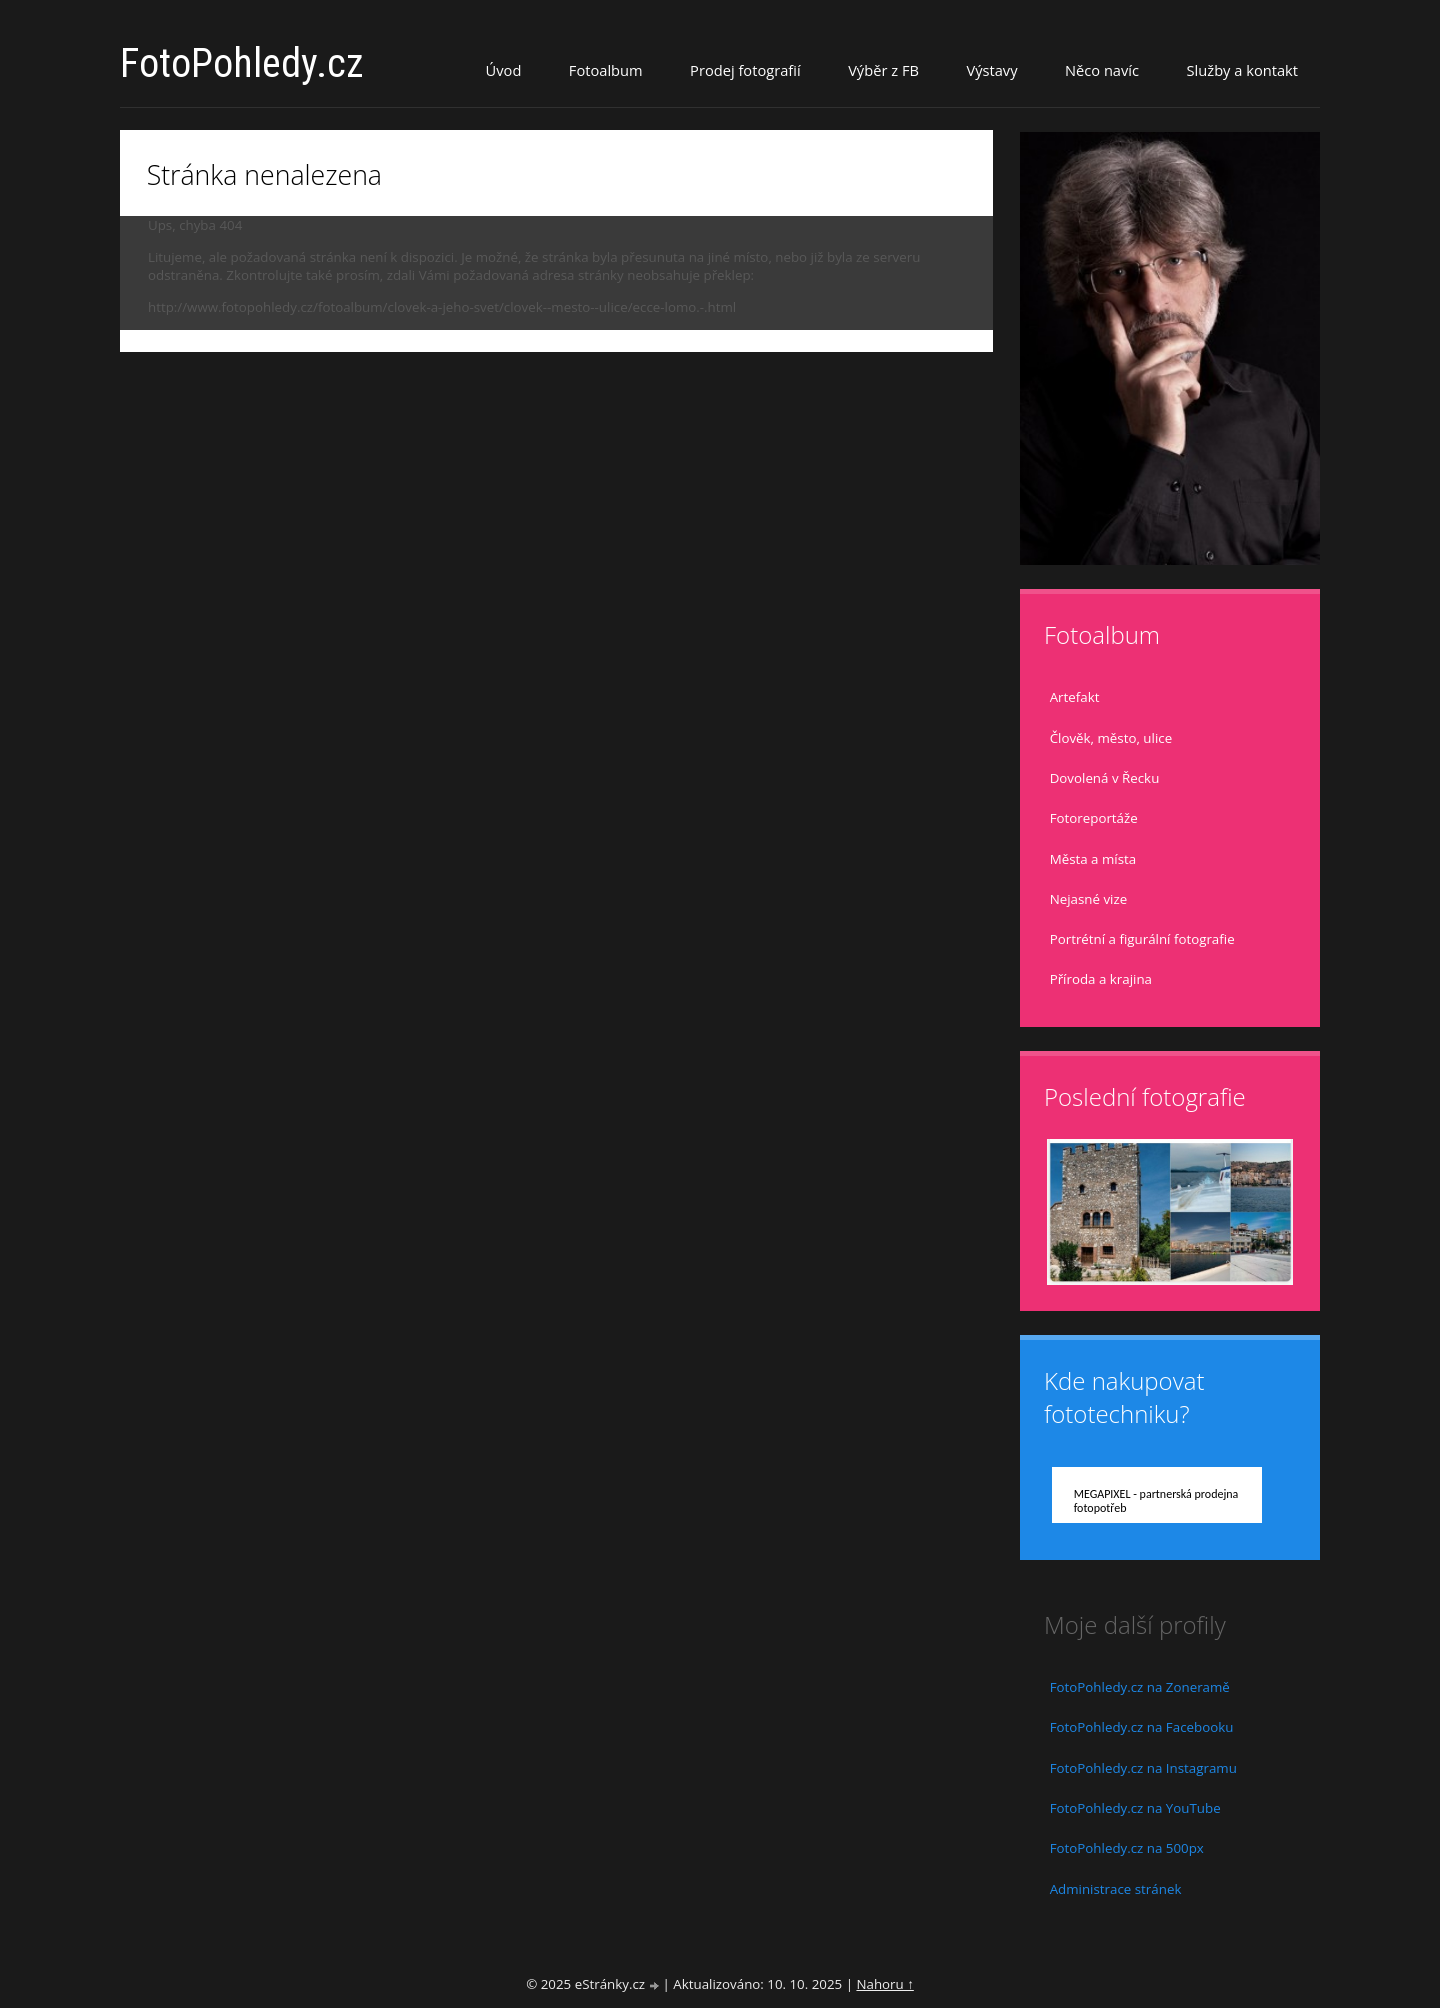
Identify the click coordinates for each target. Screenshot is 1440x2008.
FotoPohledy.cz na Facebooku (1142, 1727)
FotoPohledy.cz (242, 63)
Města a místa (1093, 859)
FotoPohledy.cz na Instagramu (1143, 1768)
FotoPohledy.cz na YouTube (1135, 1808)
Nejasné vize (1089, 899)
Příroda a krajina (1101, 979)
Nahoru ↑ (884, 1984)
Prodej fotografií (745, 70)
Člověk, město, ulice (1111, 738)
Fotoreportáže (1094, 818)
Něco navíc (1102, 70)
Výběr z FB (883, 70)
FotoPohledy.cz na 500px (1127, 1848)
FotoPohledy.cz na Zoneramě (1140, 1687)
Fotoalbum (606, 70)
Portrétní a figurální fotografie (1142, 939)
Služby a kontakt (1242, 70)
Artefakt (1075, 697)
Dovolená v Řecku (1105, 778)
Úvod (504, 70)
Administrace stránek (1116, 1889)
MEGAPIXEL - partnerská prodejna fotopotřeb (1156, 1501)
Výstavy (991, 70)
